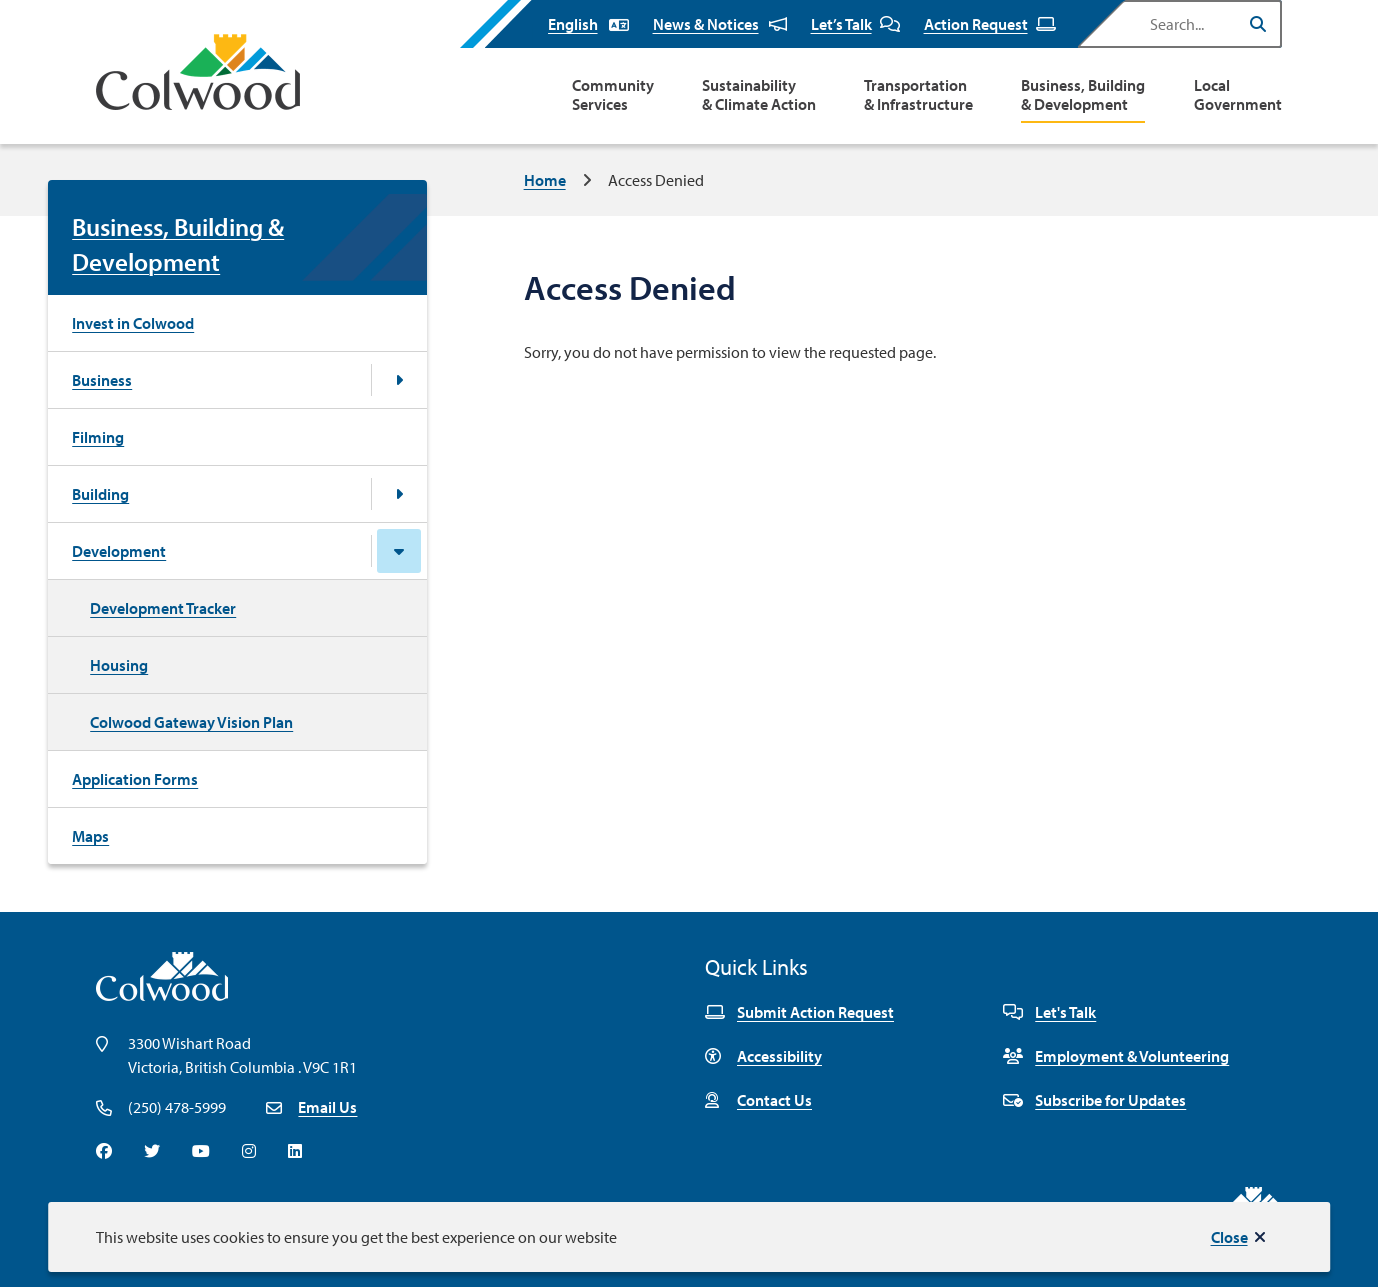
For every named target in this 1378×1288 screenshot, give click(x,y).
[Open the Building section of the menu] (399, 494)
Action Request (990, 24)
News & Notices (720, 24)
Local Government (1238, 95)
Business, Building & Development (1083, 95)
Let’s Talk (855, 24)
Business (102, 380)
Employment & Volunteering (1116, 1056)
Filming (98, 437)
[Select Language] (588, 24)
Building (100, 494)
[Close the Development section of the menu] (399, 551)
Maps (90, 836)
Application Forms (135, 779)
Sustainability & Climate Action (759, 95)
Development (119, 551)
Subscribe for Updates (1094, 1100)
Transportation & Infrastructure (918, 95)
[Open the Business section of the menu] (399, 380)
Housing (119, 665)
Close (1229, 1237)
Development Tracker (163, 608)
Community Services (613, 95)
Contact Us (758, 1100)
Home (545, 180)
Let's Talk (1049, 1012)
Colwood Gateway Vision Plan (191, 722)
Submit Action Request (799, 1012)
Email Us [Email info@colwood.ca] (327, 1107)
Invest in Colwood (133, 323)
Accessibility (763, 1056)
